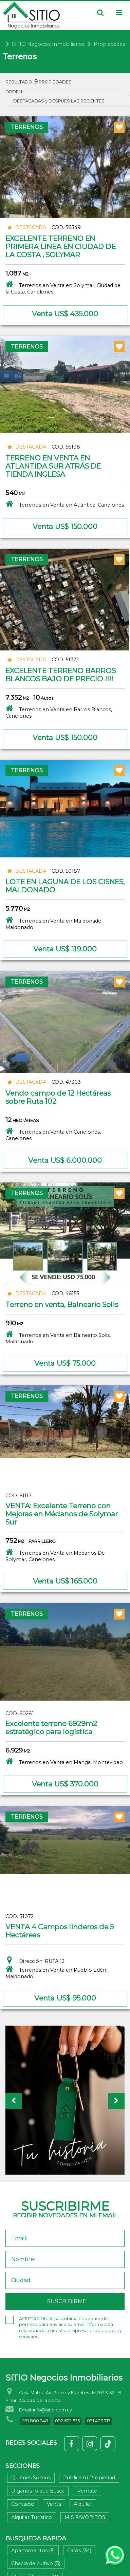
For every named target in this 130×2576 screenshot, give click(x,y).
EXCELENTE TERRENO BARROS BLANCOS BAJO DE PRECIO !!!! (60, 674)
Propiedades (109, 44)
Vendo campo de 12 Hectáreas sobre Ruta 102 (58, 1097)
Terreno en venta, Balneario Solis (61, 1304)
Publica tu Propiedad (89, 2478)
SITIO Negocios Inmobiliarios (48, 44)
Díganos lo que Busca (37, 2491)
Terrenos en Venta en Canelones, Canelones (53, 1133)
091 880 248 (35, 2420)
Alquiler (83, 2504)
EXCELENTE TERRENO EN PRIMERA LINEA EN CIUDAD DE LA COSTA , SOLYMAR (60, 246)
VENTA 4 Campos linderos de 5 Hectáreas (59, 1930)
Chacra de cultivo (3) (35, 2563)
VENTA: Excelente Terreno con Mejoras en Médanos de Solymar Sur (61, 1513)
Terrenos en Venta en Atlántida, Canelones (64, 503)
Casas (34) (79, 2550)
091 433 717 (98, 2420)
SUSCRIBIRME (67, 2301)
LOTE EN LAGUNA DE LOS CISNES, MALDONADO (65, 885)
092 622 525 (67, 2420)
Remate (87, 2491)
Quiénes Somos (31, 2478)
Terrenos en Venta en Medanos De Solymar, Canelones (55, 1555)
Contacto (22, 2504)
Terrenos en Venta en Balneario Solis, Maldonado (58, 1337)
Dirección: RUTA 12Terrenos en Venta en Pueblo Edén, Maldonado (56, 1968)
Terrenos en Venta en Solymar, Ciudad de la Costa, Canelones (62, 287)
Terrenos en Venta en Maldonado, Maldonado (54, 922)
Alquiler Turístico (31, 2517)
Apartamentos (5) (33, 2550)
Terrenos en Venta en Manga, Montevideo (64, 1761)
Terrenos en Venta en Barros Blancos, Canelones (58, 711)
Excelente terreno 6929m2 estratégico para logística (51, 1727)
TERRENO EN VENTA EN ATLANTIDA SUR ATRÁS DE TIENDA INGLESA (53, 466)
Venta (54, 2504)
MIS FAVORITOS (84, 2517)
